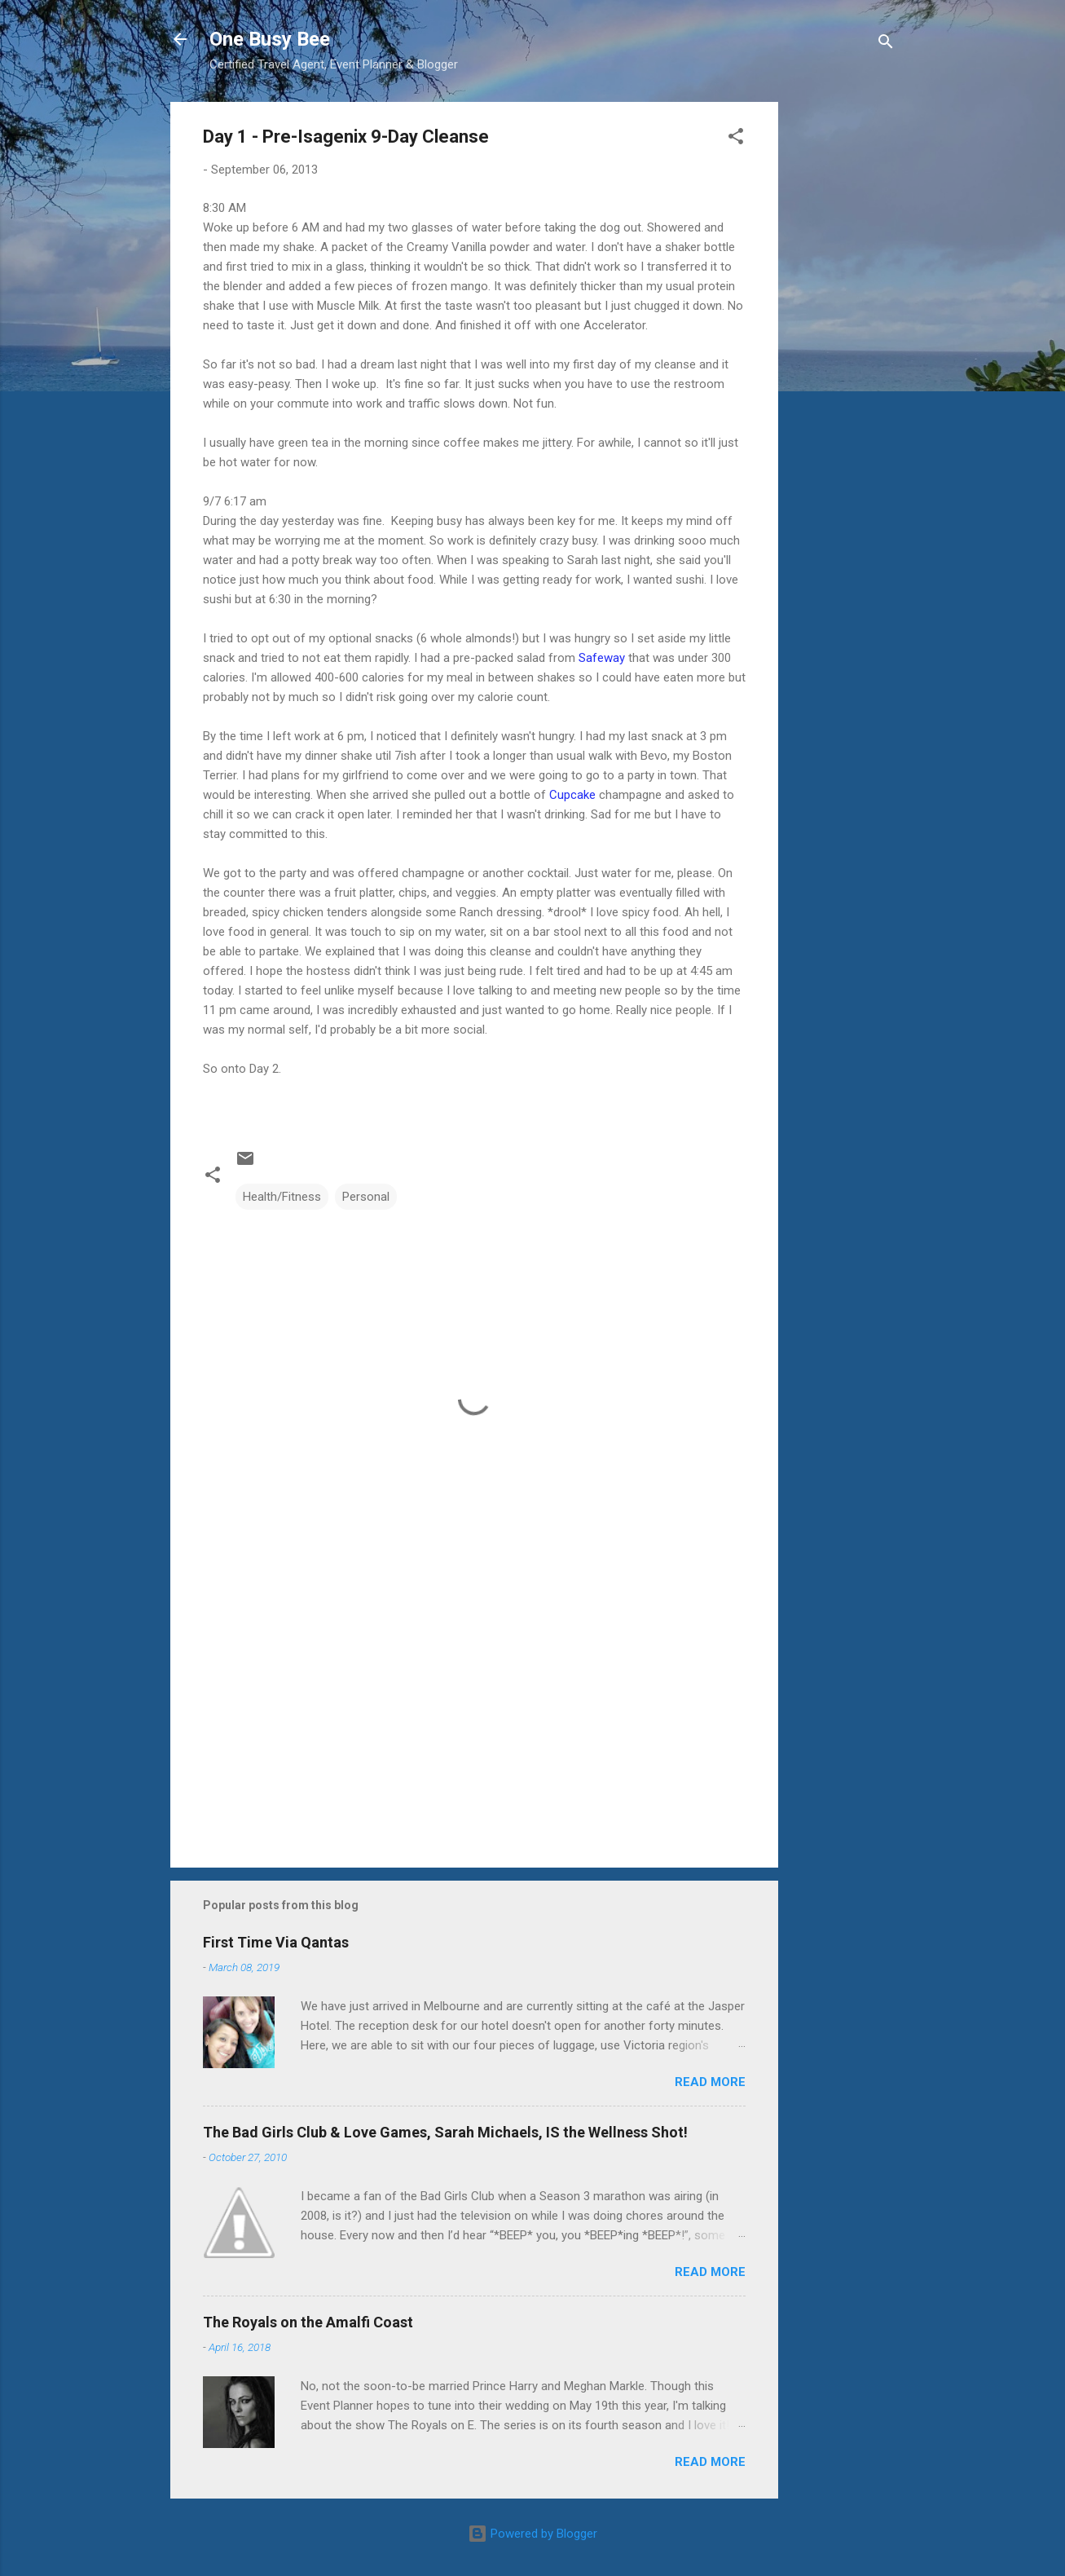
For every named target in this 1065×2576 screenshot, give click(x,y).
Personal (365, 1196)
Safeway (602, 658)
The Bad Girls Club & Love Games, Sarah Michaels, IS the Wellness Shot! (445, 2132)
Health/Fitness (282, 1196)
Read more (710, 2082)
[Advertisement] (843, 346)
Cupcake (572, 794)
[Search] (886, 44)
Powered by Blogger (532, 2533)
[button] (736, 139)
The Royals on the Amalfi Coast (308, 2322)
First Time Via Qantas (276, 1942)
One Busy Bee (269, 39)
